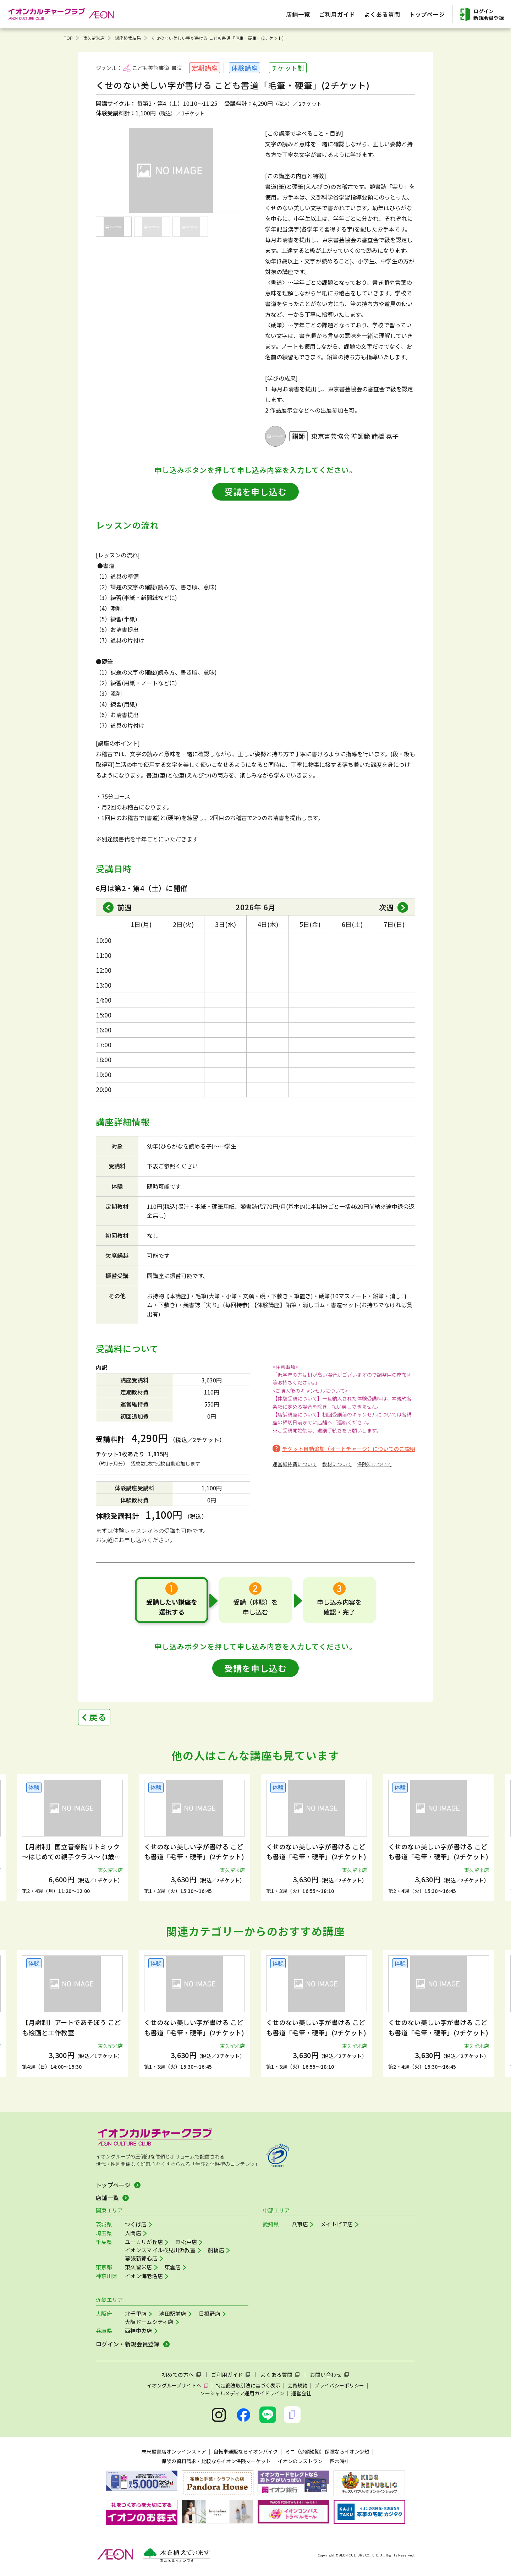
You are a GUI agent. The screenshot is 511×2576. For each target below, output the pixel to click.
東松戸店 (186, 2241)
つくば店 (136, 2224)
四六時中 (340, 2461)
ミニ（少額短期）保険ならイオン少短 (327, 2451)
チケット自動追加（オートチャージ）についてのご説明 (348, 1448)
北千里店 (136, 2313)
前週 (124, 907)
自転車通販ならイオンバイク (245, 2451)
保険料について (374, 1464)
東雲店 (173, 2267)
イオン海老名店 (144, 2275)
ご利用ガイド (227, 2374)
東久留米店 (94, 38)
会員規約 (297, 2385)
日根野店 (209, 2313)
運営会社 (301, 2393)
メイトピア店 (336, 2224)
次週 (386, 907)
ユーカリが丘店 (144, 2241)
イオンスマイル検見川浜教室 (160, 2250)
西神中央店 (138, 2330)
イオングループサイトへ (174, 2385)
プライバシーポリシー (339, 2385)
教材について (337, 1464)
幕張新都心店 (141, 2258)
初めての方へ (178, 2374)
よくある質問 (276, 2374)
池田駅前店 (172, 2313)
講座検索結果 (128, 38)
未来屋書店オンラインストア (174, 2451)
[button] (49, 1830)
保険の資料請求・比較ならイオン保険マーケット (216, 2461)
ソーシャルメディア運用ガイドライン (242, 2393)
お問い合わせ (326, 2374)
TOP (68, 38)
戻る (98, 1716)
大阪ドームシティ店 (149, 2321)
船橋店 (216, 2250)
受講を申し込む (255, 491)
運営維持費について (295, 1464)
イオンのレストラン (300, 2461)
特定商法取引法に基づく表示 (248, 2385)
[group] (72, 1837)
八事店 (300, 2224)
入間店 (133, 2233)
